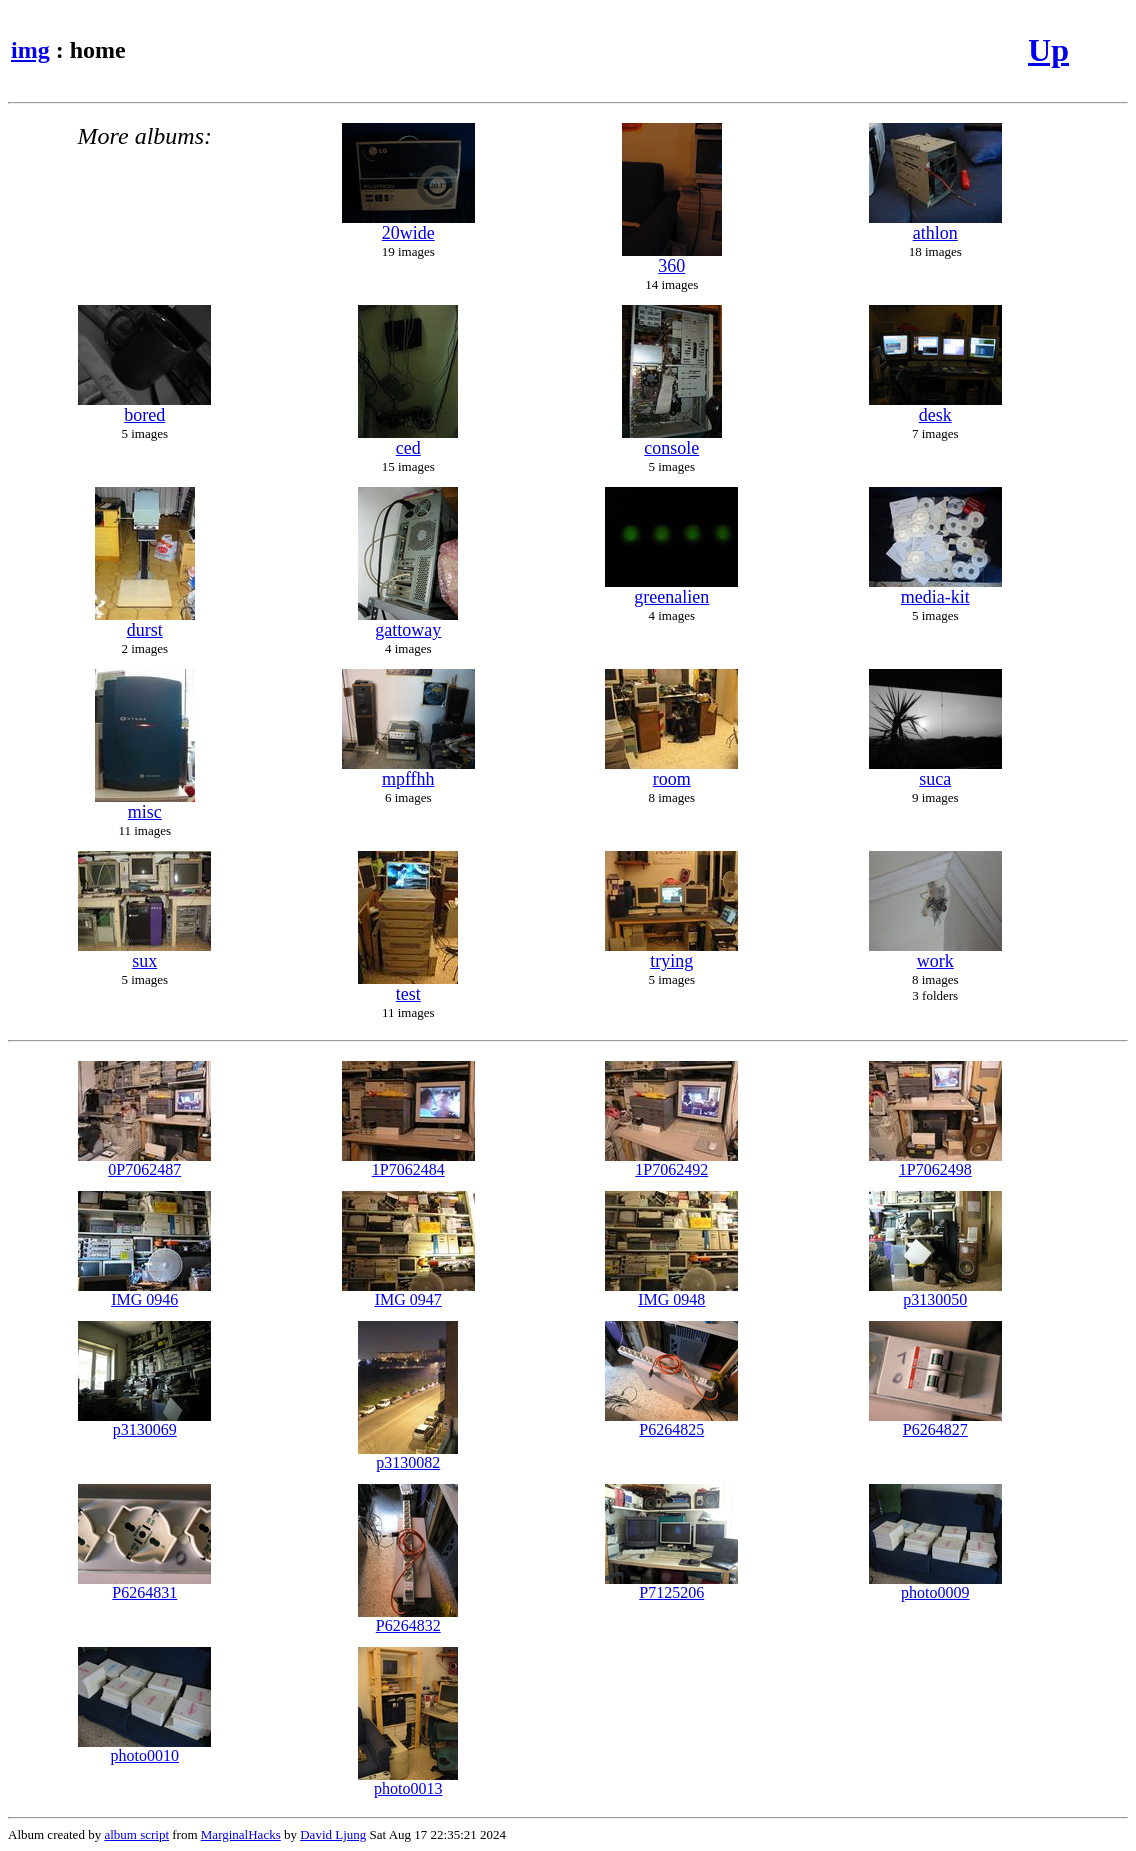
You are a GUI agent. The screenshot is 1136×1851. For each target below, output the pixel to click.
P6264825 (671, 1422)
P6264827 (935, 1422)
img (30, 50)
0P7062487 (144, 1162)
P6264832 (408, 1618)
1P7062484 (408, 1162)
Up (1048, 50)
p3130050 (935, 1292)
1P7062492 (671, 1162)
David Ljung (333, 1834)
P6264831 (144, 1585)
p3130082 (408, 1455)
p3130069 (144, 1422)
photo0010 (144, 1748)
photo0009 (935, 1585)
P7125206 (671, 1585)
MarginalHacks (241, 1834)
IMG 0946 (144, 1292)
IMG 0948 (671, 1292)
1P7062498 (935, 1162)
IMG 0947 (408, 1292)
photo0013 (408, 1781)
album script (136, 1834)
